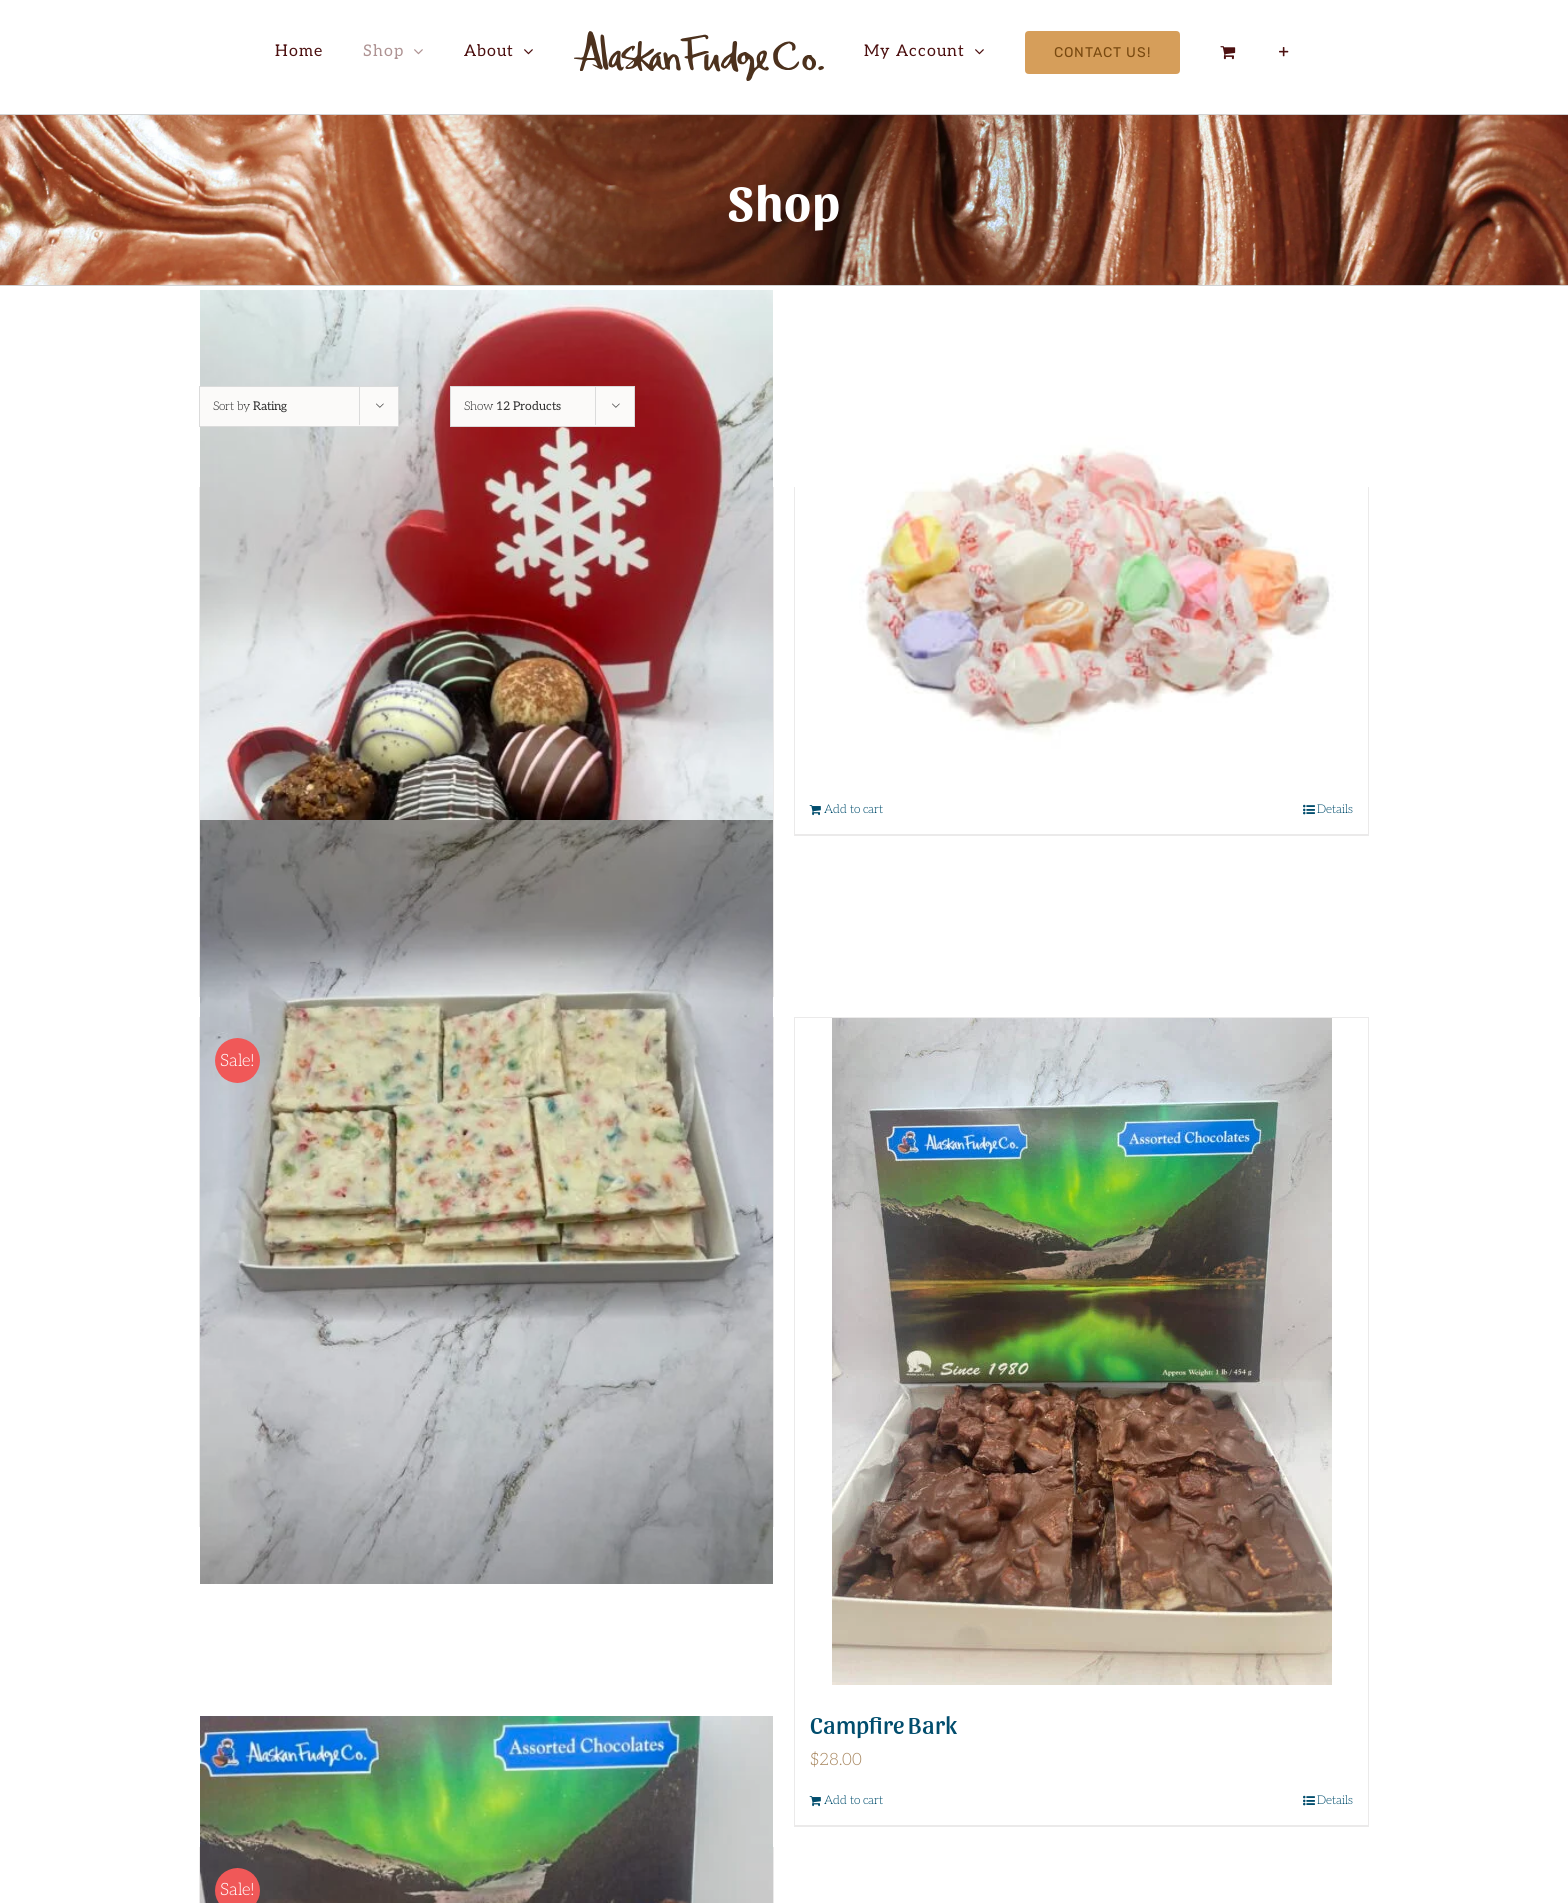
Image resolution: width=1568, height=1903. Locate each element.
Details (1335, 809)
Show (512, 406)
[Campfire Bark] (1081, 1351)
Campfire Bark (883, 1723)
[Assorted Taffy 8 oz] (1081, 591)
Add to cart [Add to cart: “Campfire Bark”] (853, 1800)
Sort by (250, 406)
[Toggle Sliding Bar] (1284, 52)
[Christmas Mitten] (486, 672)
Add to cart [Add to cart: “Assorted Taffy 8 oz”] (853, 809)
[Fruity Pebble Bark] (486, 1202)
